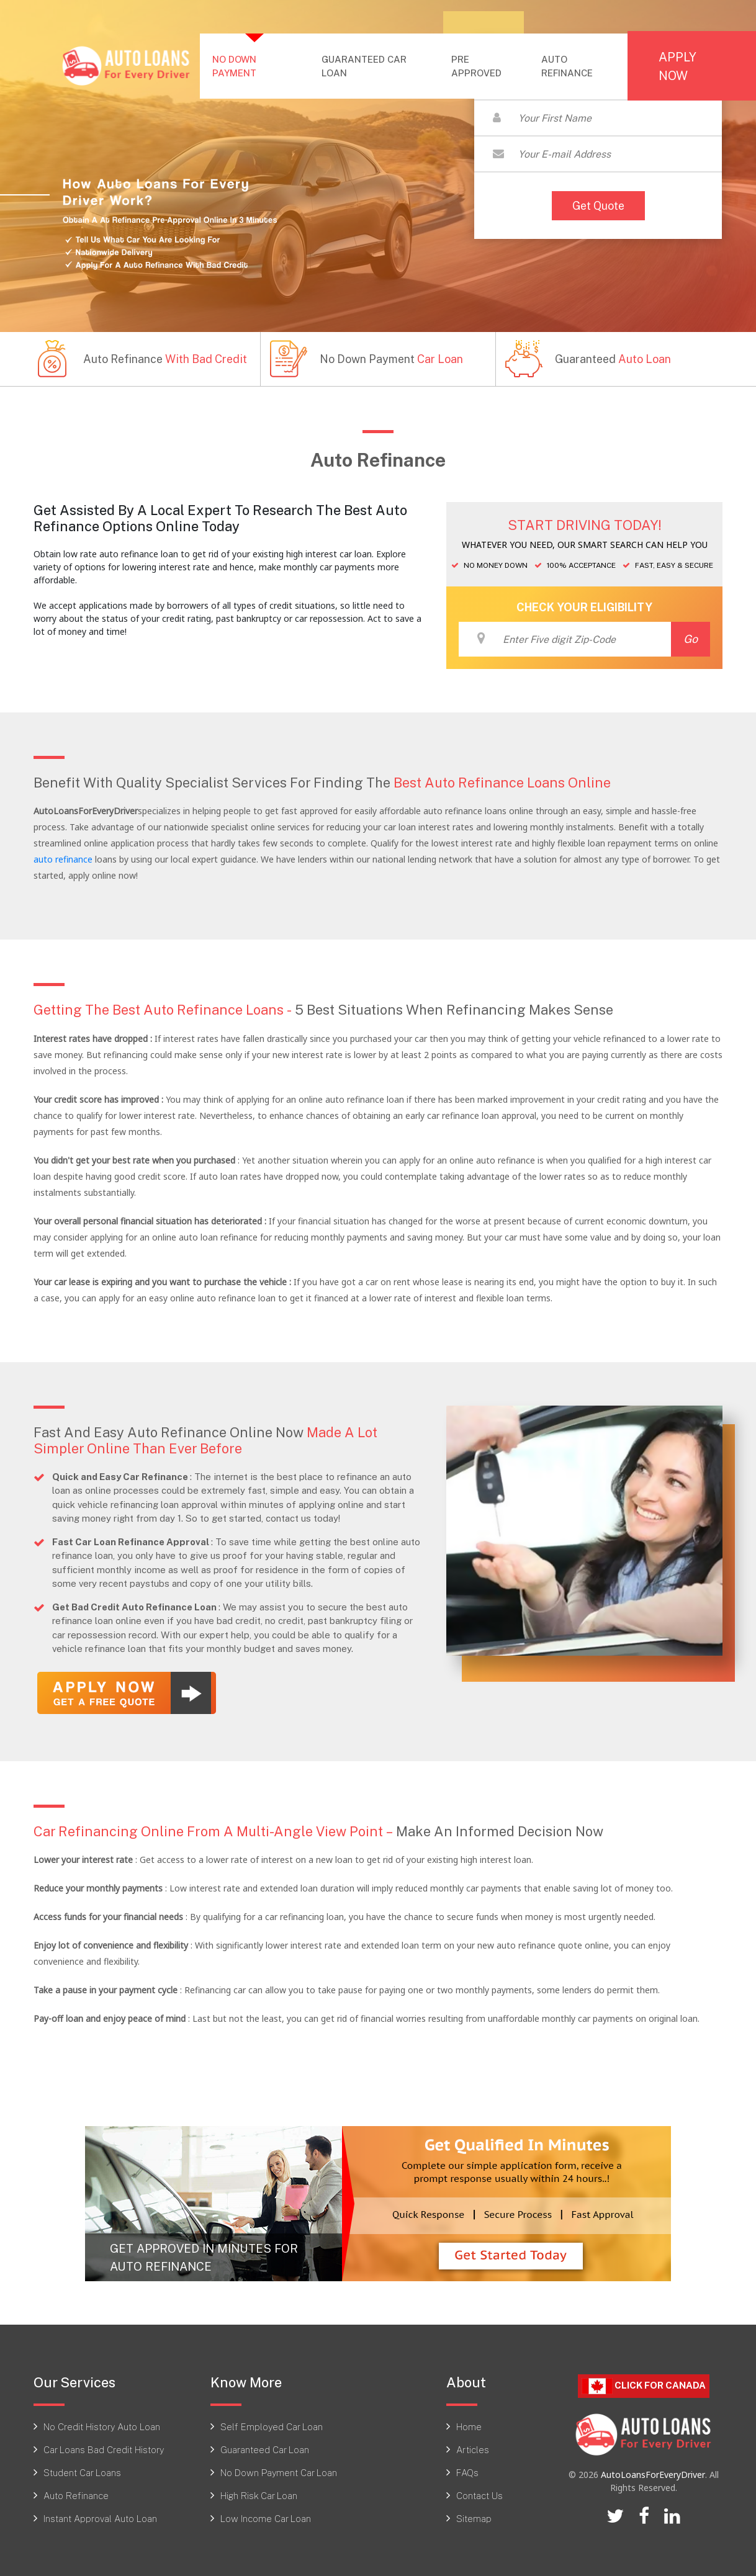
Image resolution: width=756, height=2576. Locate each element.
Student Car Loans (82, 2471)
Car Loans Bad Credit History (103, 2448)
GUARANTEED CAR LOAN (364, 66)
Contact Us (479, 2494)
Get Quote (598, 205)
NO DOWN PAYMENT (258, 66)
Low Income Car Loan (265, 2517)
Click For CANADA (644, 2386)
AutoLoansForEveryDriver (653, 2474)
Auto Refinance (76, 2494)
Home (469, 2425)
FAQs (467, 2471)
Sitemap (474, 2517)
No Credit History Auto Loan (101, 2425)
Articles (472, 2448)
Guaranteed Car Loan (264, 2448)
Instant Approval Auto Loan (100, 2517)
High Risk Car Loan (258, 2494)
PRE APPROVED (476, 66)
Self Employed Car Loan (271, 2425)
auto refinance (63, 859)
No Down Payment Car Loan (278, 2471)
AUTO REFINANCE (567, 66)
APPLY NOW (677, 66)
